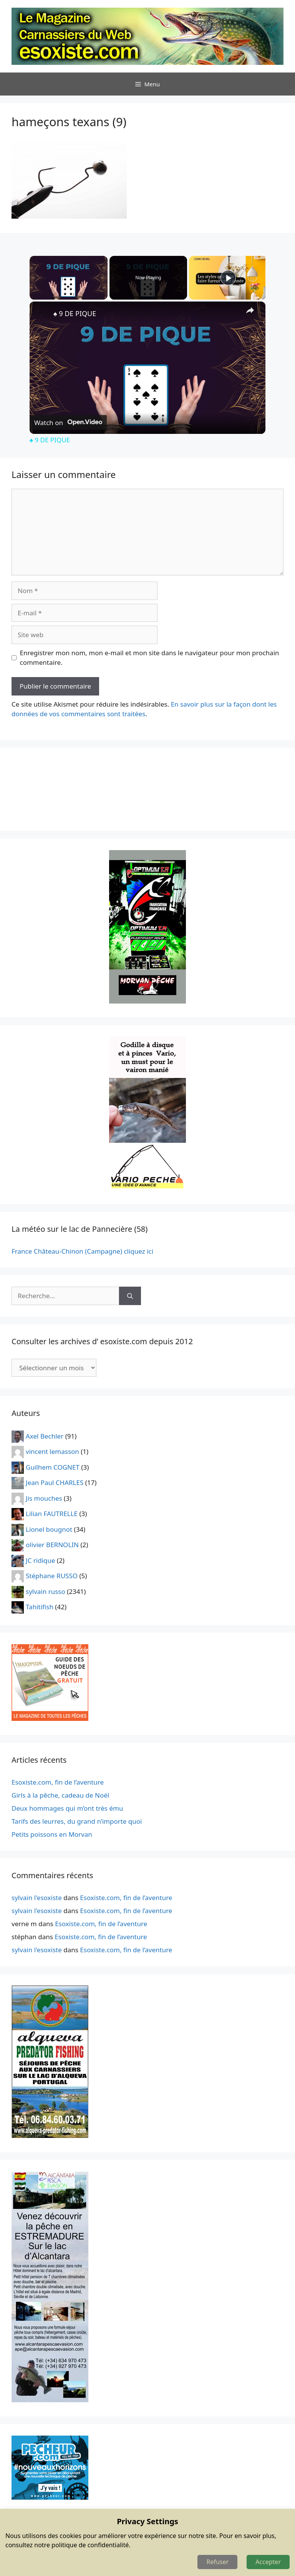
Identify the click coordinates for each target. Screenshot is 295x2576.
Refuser (217, 2562)
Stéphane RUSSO (52, 1575)
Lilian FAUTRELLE (52, 1513)
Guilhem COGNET (53, 1467)
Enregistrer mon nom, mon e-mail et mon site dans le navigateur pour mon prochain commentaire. (149, 657)
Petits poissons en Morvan (52, 1834)
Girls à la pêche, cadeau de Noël (60, 1795)
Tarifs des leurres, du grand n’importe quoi (77, 1821)
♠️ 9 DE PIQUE (74, 313)
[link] (42, 313)
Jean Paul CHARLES (54, 1482)
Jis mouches (44, 1498)
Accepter (268, 2562)
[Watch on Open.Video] (68, 422)
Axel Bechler (44, 1436)
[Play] (228, 277)
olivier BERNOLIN (52, 1544)
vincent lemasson (52, 1451)
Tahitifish (39, 1606)
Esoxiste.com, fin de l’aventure (58, 1782)
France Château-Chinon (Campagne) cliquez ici (82, 1251)
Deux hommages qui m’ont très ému (67, 1808)
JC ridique (40, 1560)
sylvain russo (45, 1591)
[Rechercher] (130, 1296)
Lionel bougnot (49, 1529)
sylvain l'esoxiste (37, 1897)
